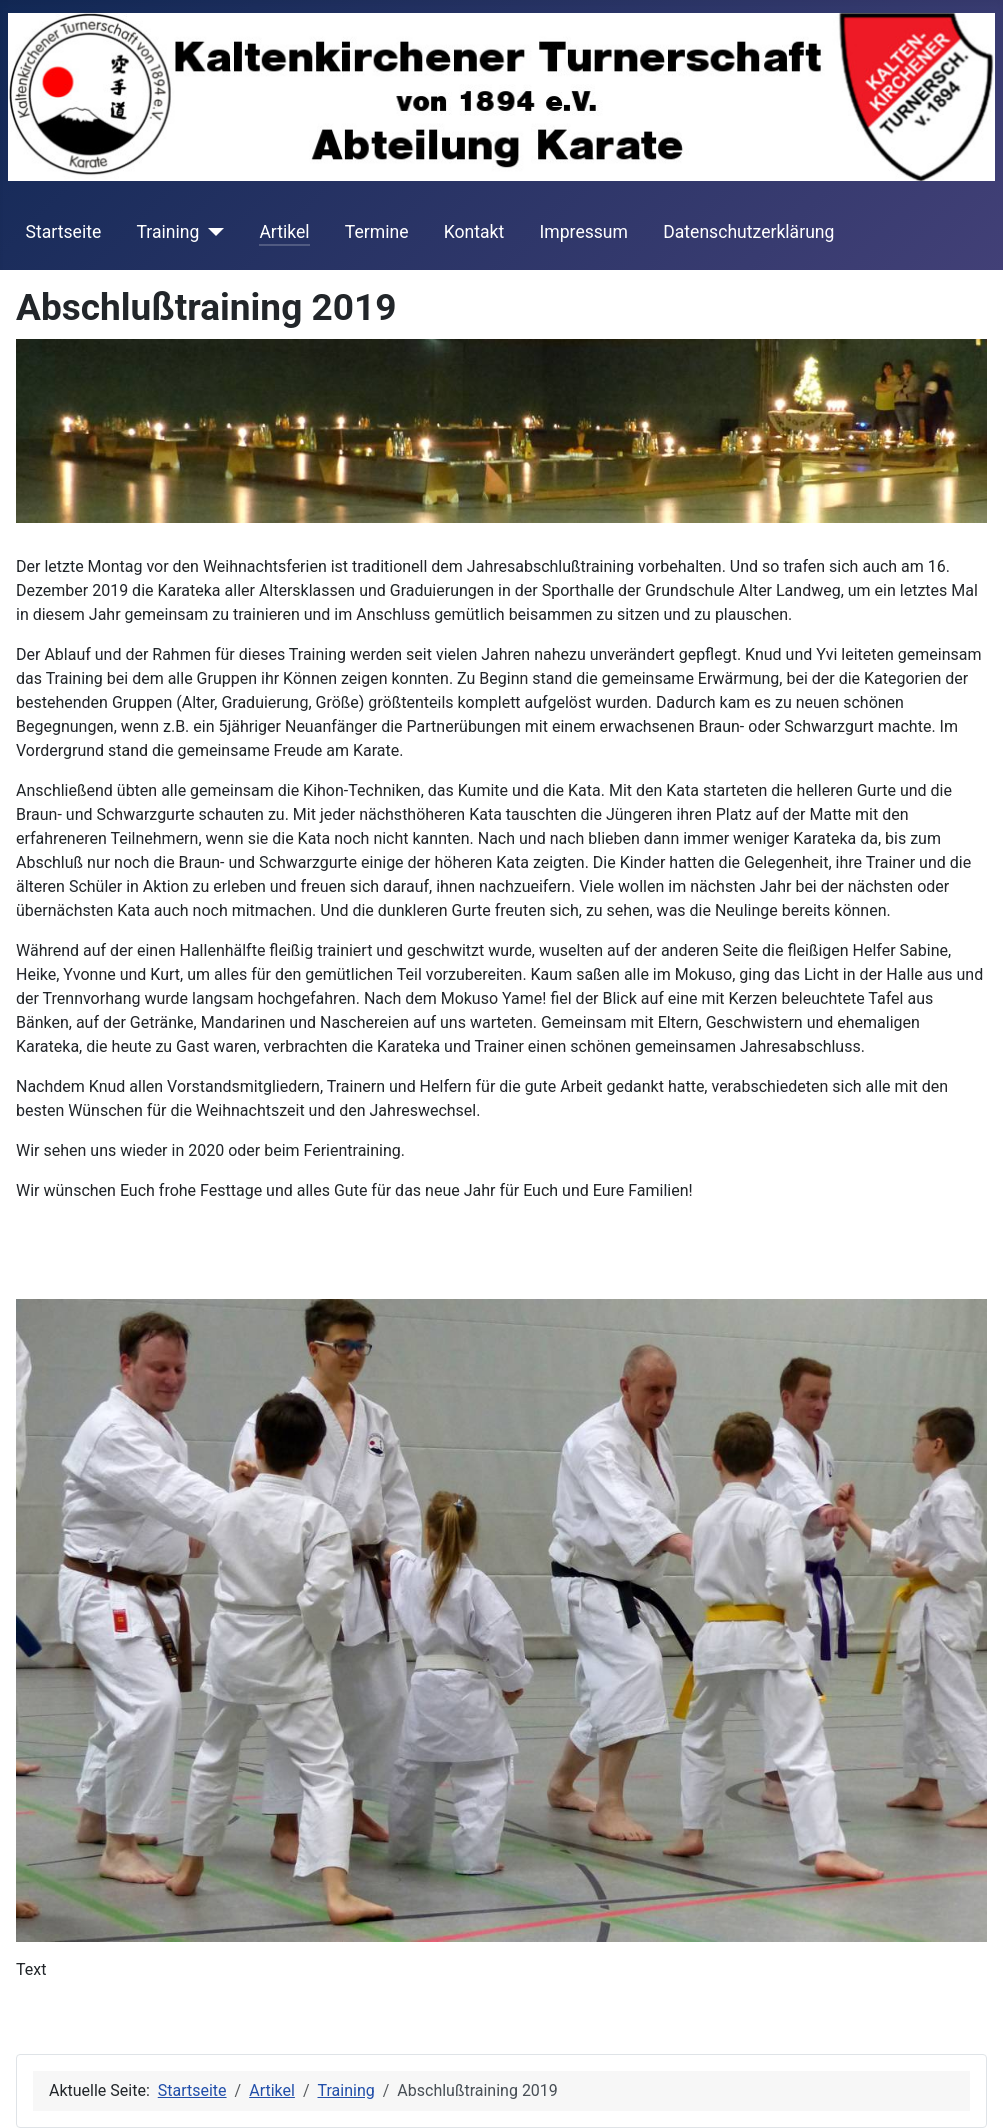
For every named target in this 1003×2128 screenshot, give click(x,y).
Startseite (64, 232)
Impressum (583, 232)
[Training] (211, 232)
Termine (377, 232)
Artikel (284, 232)
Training (167, 232)
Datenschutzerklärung (748, 232)
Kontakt (474, 232)
